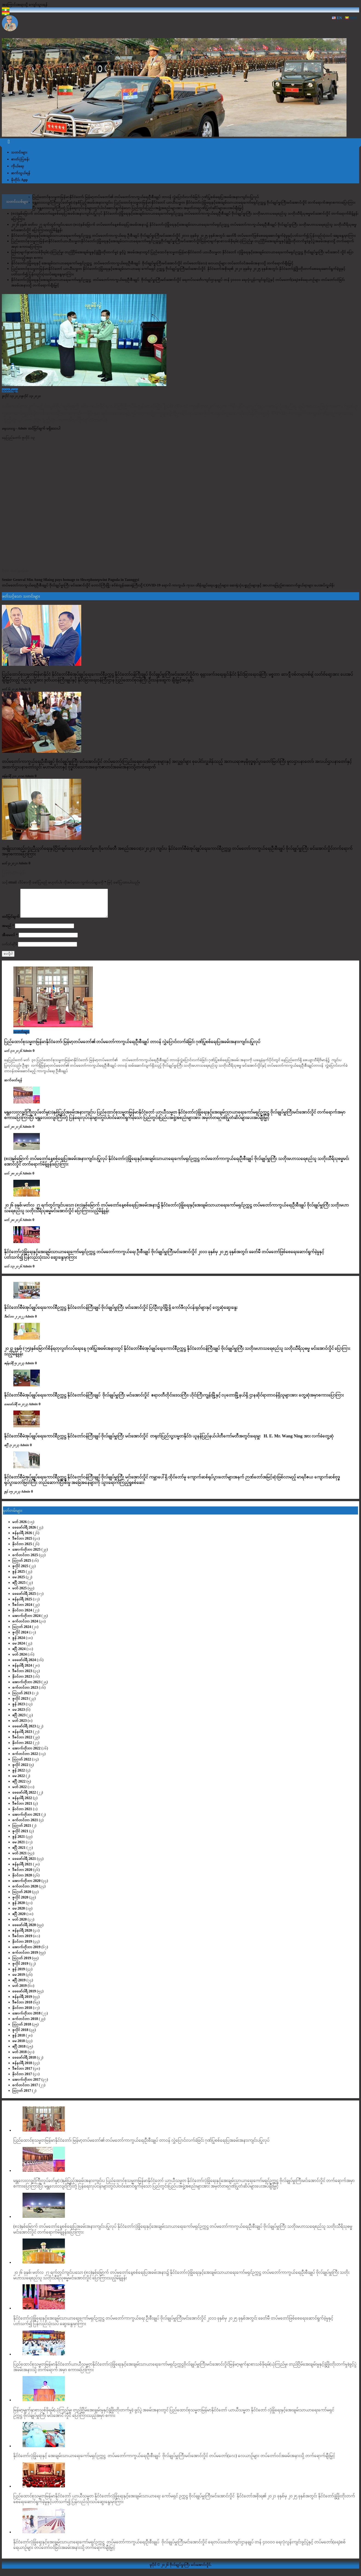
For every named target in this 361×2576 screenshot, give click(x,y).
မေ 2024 (18, 1649)
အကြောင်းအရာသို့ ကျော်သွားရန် (24, 4)
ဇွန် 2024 (18, 1643)
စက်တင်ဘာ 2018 (25, 2024)
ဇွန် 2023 (18, 1709)
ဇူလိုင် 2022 (20, 1770)
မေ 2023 (18, 1715)
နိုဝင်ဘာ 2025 (22, 1549)
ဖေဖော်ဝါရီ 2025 (24, 1599)
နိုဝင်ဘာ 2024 (22, 1616)
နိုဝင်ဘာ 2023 (22, 1682)
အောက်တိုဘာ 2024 (26, 1621)
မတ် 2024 (19, 1660)
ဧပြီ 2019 (19, 1986)
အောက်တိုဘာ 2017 (26, 2085)
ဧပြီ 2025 (19, 1588)
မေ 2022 (18, 1781)
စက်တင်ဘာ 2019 (25, 1958)
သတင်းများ (19, 152)
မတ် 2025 (19, 1593)
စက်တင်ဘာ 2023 (25, 1693)
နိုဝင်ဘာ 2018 (22, 2013)
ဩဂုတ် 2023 (21, 1698)
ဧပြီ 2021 (19, 1853)
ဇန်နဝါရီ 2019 (22, 2002)
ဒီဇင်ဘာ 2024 (22, 1610)
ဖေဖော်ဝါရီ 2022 (24, 1798)
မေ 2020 (18, 1914)
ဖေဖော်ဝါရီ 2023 (24, 1732)
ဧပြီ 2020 (19, 1919)
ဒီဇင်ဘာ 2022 (22, 1743)
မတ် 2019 (19, 1991)
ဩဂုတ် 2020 (21, 1897)
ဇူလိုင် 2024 (20, 1638)
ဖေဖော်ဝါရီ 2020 (24, 1930)
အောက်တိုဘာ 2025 (26, 1555)
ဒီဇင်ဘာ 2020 (22, 1875)
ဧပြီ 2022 (19, 1787)
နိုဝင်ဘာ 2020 (22, 1881)
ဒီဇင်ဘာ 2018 (22, 2008)
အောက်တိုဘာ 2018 (26, 2019)
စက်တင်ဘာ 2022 (25, 1759)
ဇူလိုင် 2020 (20, 1903)
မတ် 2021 (19, 1859)
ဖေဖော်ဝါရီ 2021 (24, 1864)
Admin (23, 689)
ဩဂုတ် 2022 (21, 1765)
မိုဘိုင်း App (19, 180)
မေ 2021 (18, 1847)
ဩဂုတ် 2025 (21, 1566)
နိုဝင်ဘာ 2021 (22, 1814)
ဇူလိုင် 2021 (20, 1836)
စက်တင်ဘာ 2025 (25, 1560)
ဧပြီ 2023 (19, 1720)
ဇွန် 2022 (18, 1776)
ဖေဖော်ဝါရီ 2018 (24, 2063)
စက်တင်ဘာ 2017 (25, 2090)
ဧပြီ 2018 (19, 2052)
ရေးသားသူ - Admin (14, 428)
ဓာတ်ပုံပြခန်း (20, 159)
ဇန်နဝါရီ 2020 (22, 1936)
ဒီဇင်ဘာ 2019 (22, 1941)
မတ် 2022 (19, 1792)
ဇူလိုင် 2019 (20, 1969)
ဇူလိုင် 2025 (20, 1571)
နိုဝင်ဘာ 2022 (22, 1748)
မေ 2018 (18, 2046)
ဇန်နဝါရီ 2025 (22, 1605)
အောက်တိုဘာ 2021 (26, 1820)
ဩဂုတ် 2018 (21, 2030)
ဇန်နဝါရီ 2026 (22, 1538)
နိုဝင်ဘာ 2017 (22, 2079)
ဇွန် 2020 (18, 1908)
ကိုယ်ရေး (17, 166)
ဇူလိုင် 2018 (20, 2035)
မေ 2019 (18, 1980)
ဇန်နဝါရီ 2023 (22, 1737)
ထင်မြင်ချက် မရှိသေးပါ (44, 428)
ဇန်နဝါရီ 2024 (22, 1671)
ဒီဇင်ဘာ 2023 (22, 1676)
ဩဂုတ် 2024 (21, 1632)
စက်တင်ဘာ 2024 (25, 1627)
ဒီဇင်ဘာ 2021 (22, 1809)
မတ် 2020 (19, 1925)
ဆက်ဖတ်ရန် (13, 1086)
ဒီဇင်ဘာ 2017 (22, 2074)
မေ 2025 (18, 1582)
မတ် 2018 (19, 2057)
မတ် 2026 (19, 1527)
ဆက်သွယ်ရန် (20, 173)
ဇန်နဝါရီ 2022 (22, 1803)
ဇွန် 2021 (18, 1842)
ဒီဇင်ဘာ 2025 (22, 1544)
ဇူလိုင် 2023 (20, 1704)
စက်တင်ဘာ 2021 (25, 1825)
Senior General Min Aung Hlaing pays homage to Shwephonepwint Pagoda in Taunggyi (71, 580)
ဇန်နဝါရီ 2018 (22, 2068)
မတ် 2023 (19, 1726)
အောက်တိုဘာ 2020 (26, 1886)
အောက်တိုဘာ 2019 (26, 1952)
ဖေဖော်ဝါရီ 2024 (24, 1665)
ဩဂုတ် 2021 (21, 1831)
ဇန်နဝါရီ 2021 (22, 1870)
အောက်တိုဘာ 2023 (26, 1687)
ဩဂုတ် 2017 (21, 2096)
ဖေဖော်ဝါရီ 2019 (24, 1997)
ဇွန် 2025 (18, 1577)
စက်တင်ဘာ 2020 (25, 1892)
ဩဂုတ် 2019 (21, 1963)
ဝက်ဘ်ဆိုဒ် (9, 950)
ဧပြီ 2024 (19, 1654)
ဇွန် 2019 (18, 1974)
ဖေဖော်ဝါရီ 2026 (24, 1533)
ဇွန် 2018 (18, 2041)
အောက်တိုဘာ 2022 (26, 1754)
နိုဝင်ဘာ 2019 (22, 1947)
